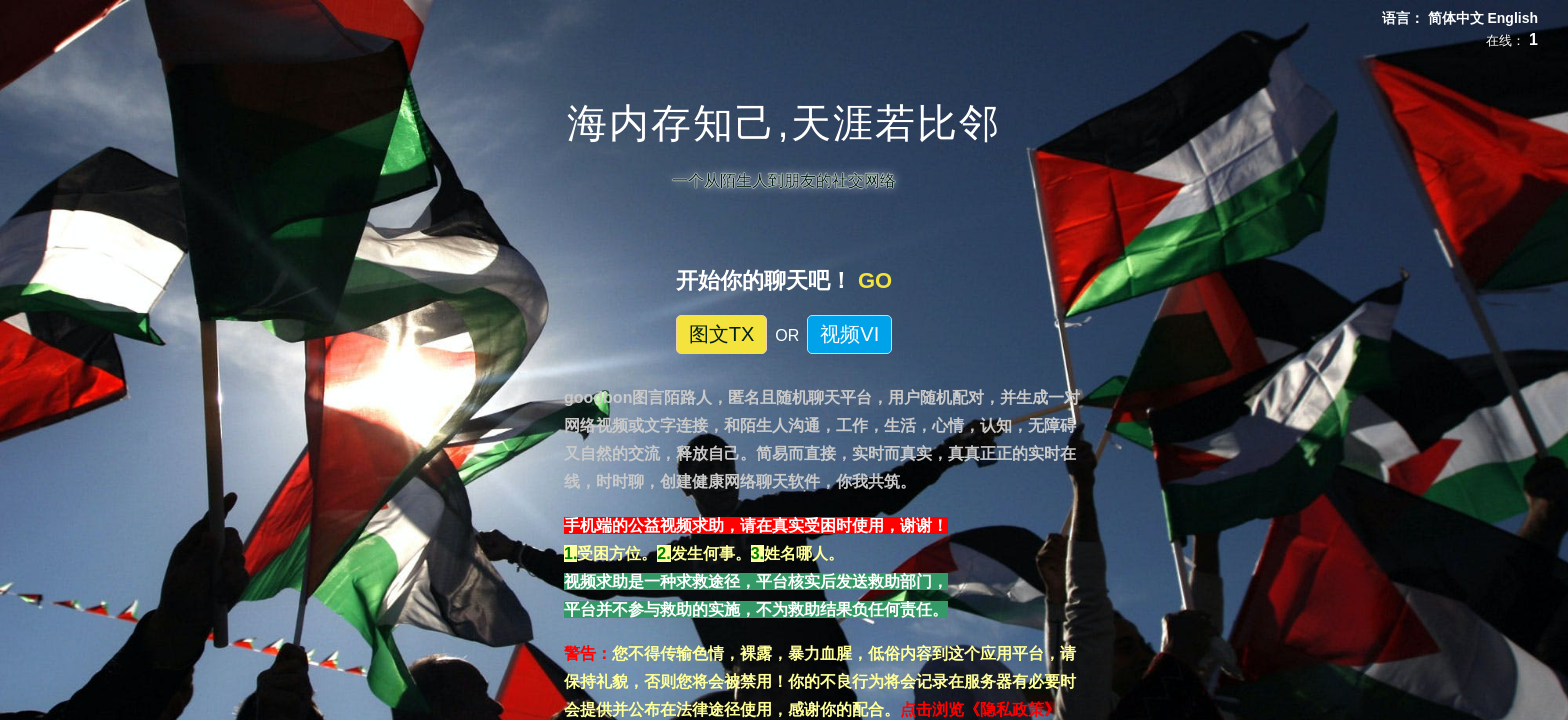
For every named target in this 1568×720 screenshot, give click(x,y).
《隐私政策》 (1012, 709)
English (1512, 18)
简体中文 (1458, 18)
